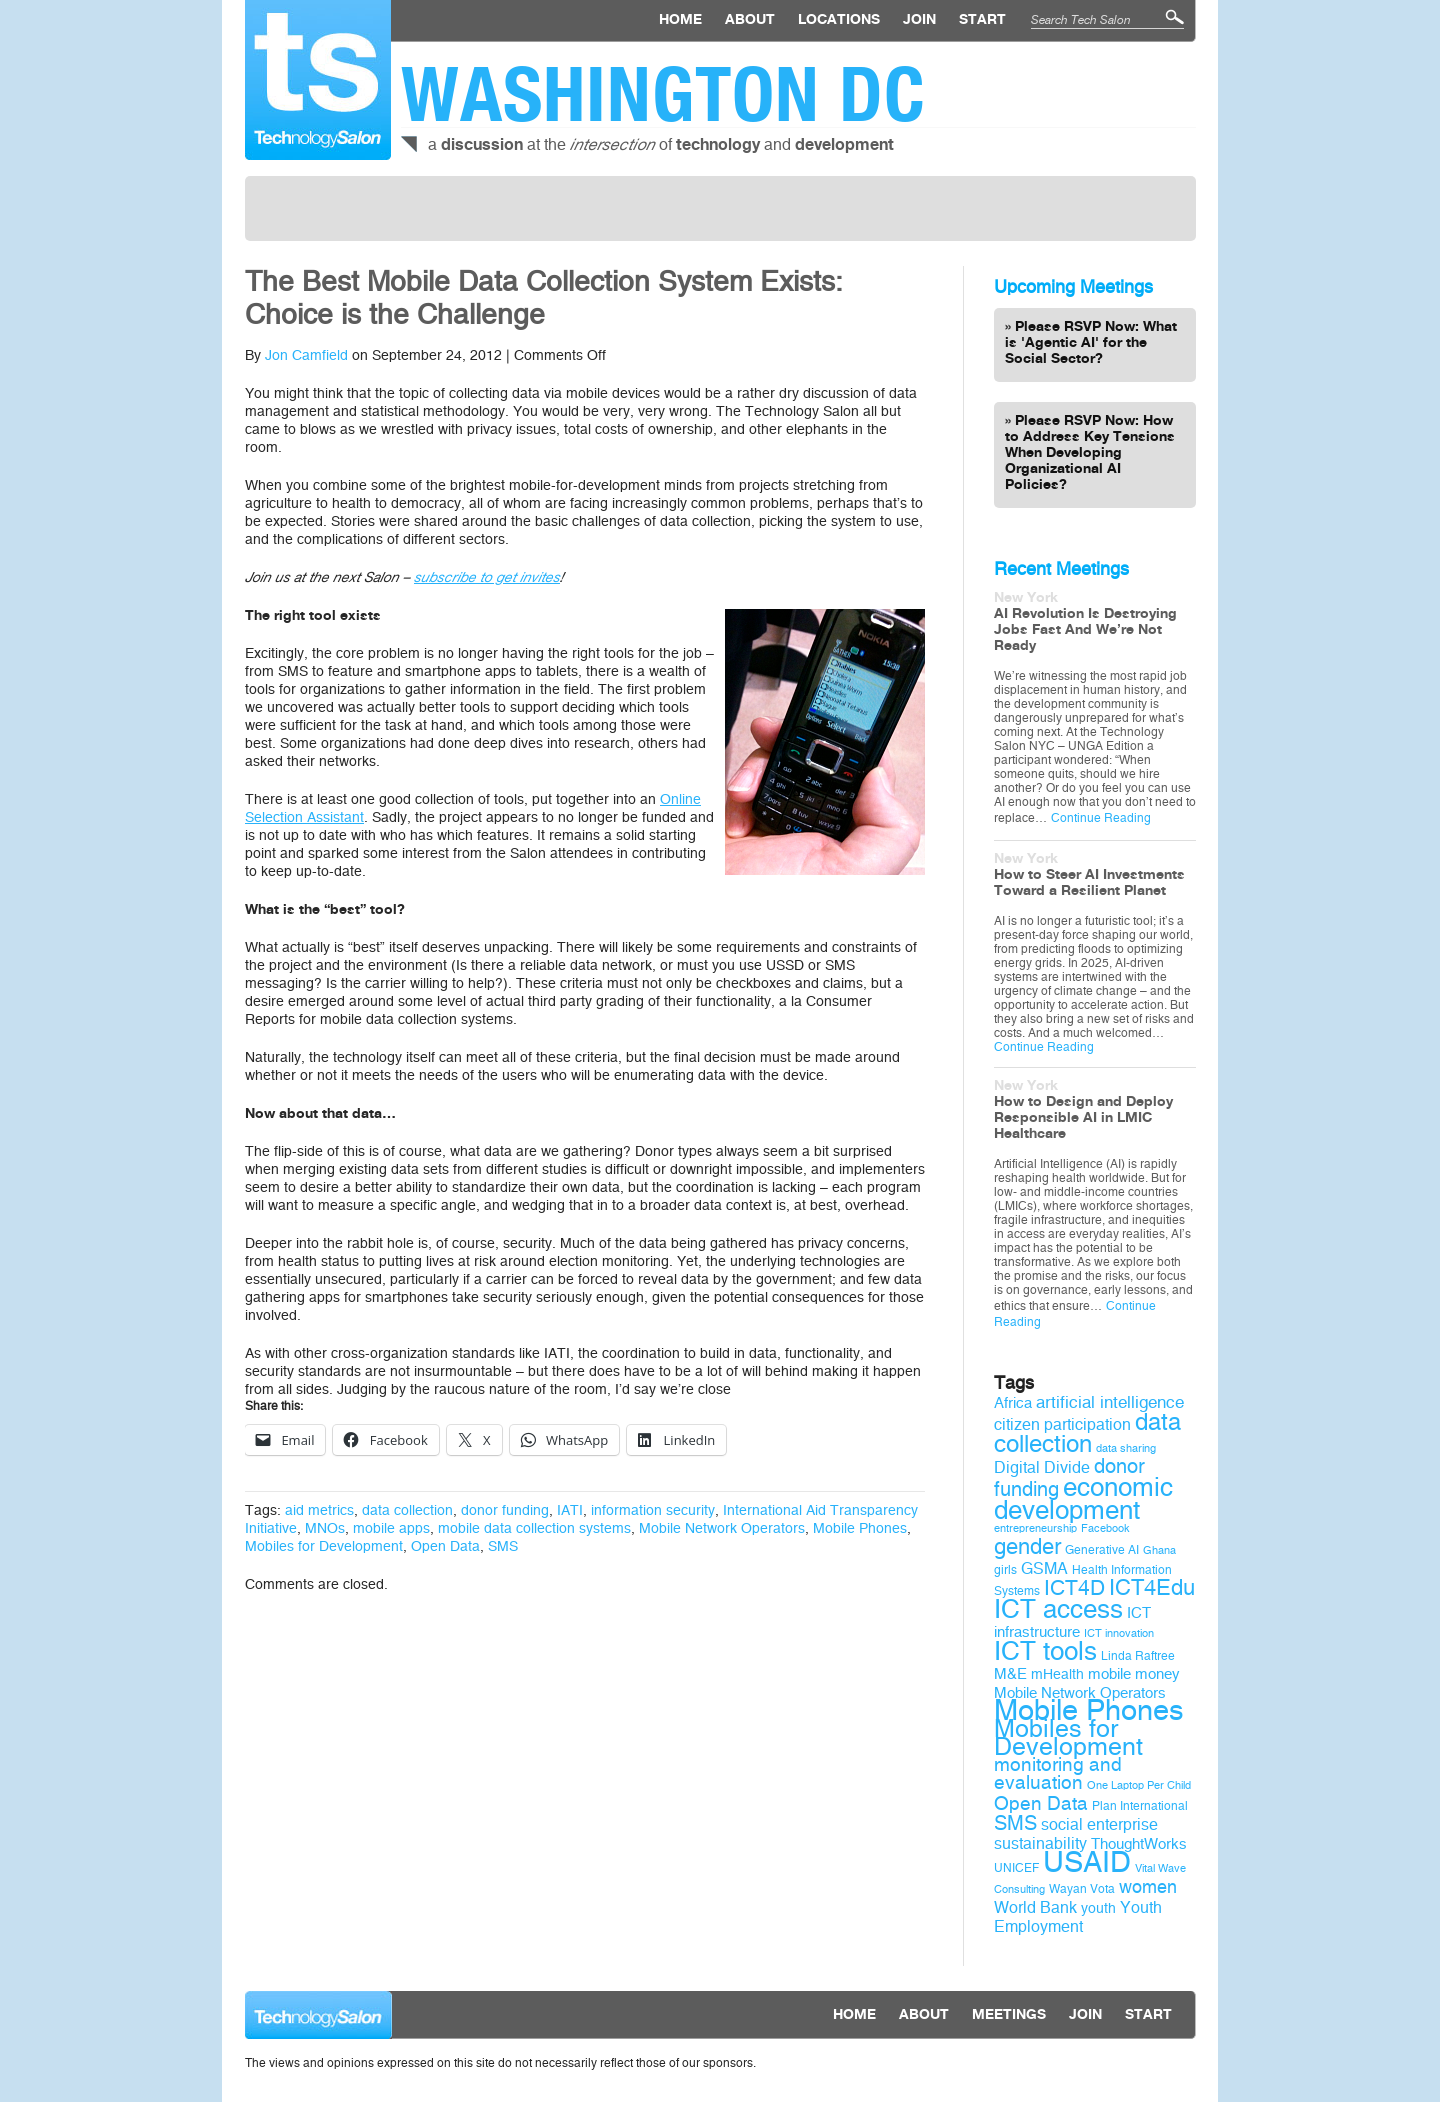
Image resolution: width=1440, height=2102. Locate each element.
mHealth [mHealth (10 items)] (1057, 1674)
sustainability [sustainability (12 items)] (1040, 1843)
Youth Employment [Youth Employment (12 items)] (1078, 1917)
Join (919, 20)
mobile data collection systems (534, 1528)
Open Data (445, 1546)
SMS (503, 1546)
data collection (407, 1510)
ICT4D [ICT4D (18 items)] (1074, 1588)
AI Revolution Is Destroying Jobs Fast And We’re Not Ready (1085, 630)
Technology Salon (318, 80)
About (750, 20)
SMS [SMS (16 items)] (1015, 1823)
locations (839, 20)
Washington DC (663, 94)
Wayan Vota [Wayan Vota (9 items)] (1082, 1889)
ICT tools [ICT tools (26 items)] (1045, 1651)
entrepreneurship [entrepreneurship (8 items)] (1035, 1528)
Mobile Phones (860, 1528)
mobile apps (391, 1528)
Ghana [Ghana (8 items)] (1159, 1550)
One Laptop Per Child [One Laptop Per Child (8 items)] (1139, 1785)
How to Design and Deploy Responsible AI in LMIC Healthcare (1083, 1118)
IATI (570, 1510)
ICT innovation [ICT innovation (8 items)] (1119, 1633)
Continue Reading (1101, 818)
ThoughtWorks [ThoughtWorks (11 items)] (1139, 1844)
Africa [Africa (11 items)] (1013, 1403)
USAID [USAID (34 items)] (1087, 1862)
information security (653, 1510)
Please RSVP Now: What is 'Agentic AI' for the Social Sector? (1091, 343)
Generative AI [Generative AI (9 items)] (1102, 1550)
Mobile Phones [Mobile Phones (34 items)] (1089, 1710)
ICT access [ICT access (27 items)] (1058, 1609)
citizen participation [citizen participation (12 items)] (1062, 1424)
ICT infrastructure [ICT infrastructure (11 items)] (1072, 1622)
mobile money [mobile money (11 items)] (1134, 1674)
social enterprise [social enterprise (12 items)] (1099, 1824)
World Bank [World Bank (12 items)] (1035, 1907)
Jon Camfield (306, 355)
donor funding (505, 1510)
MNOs (325, 1528)
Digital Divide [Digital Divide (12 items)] (1042, 1467)
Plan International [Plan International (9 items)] (1140, 1806)
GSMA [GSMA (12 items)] (1044, 1568)
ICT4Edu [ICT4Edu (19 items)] (1152, 1588)
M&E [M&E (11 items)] (1010, 1674)
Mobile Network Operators (722, 1528)
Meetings (1009, 2015)
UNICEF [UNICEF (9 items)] (1016, 1868)
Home (680, 20)
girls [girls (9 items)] (1005, 1570)
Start (982, 20)
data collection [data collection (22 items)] (1087, 1433)
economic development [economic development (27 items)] (1083, 1498)
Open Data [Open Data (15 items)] (1041, 1804)
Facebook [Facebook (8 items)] (1105, 1528)
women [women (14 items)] (1148, 1887)
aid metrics (319, 1510)
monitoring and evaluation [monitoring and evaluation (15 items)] (1058, 1774)
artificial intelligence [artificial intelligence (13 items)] (1110, 1402)
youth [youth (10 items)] (1098, 1908)
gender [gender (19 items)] (1027, 1547)
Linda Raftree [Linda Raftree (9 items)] (1138, 1656)
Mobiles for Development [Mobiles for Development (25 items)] (1068, 1738)
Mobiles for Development (324, 1546)
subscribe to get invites (487, 578)
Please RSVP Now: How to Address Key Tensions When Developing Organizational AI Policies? (1090, 453)
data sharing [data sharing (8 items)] (1126, 1448)
